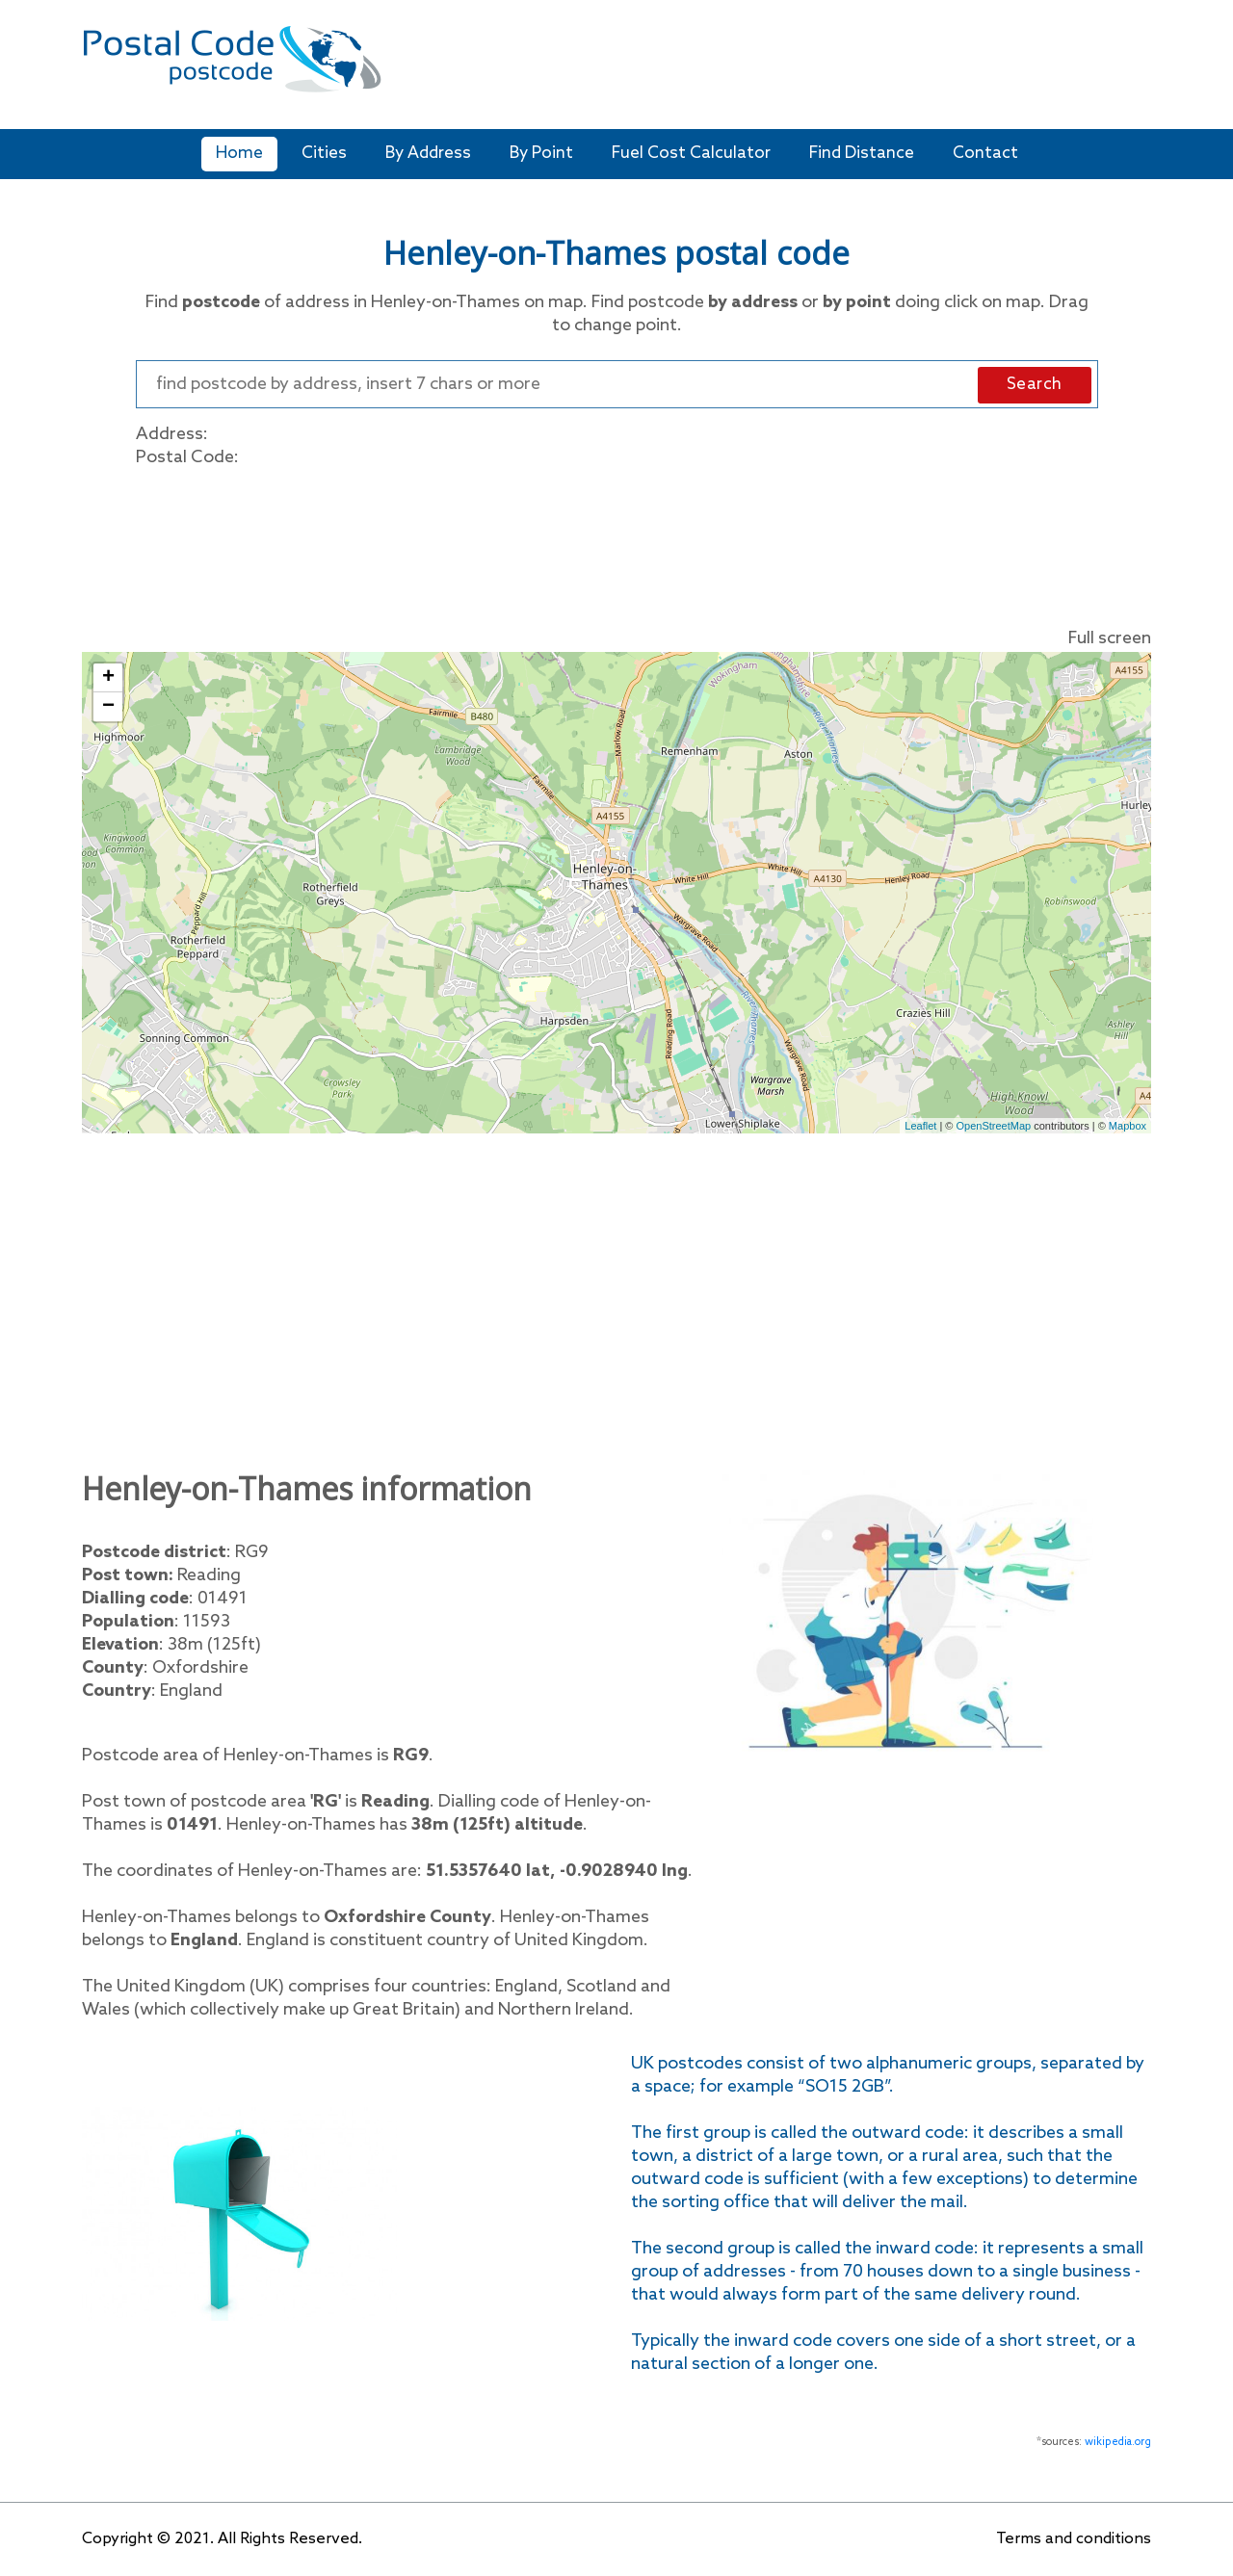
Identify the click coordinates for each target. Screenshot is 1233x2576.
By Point (541, 153)
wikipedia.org (1118, 2442)
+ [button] (108, 678)
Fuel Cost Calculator (691, 153)
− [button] (108, 706)
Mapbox (1127, 1126)
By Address (428, 153)
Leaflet (920, 1126)
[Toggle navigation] (1138, 71)
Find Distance (861, 153)
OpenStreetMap (994, 1126)
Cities (324, 153)
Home (239, 153)
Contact (985, 153)
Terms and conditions (1073, 2539)
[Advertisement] (755, 67)
